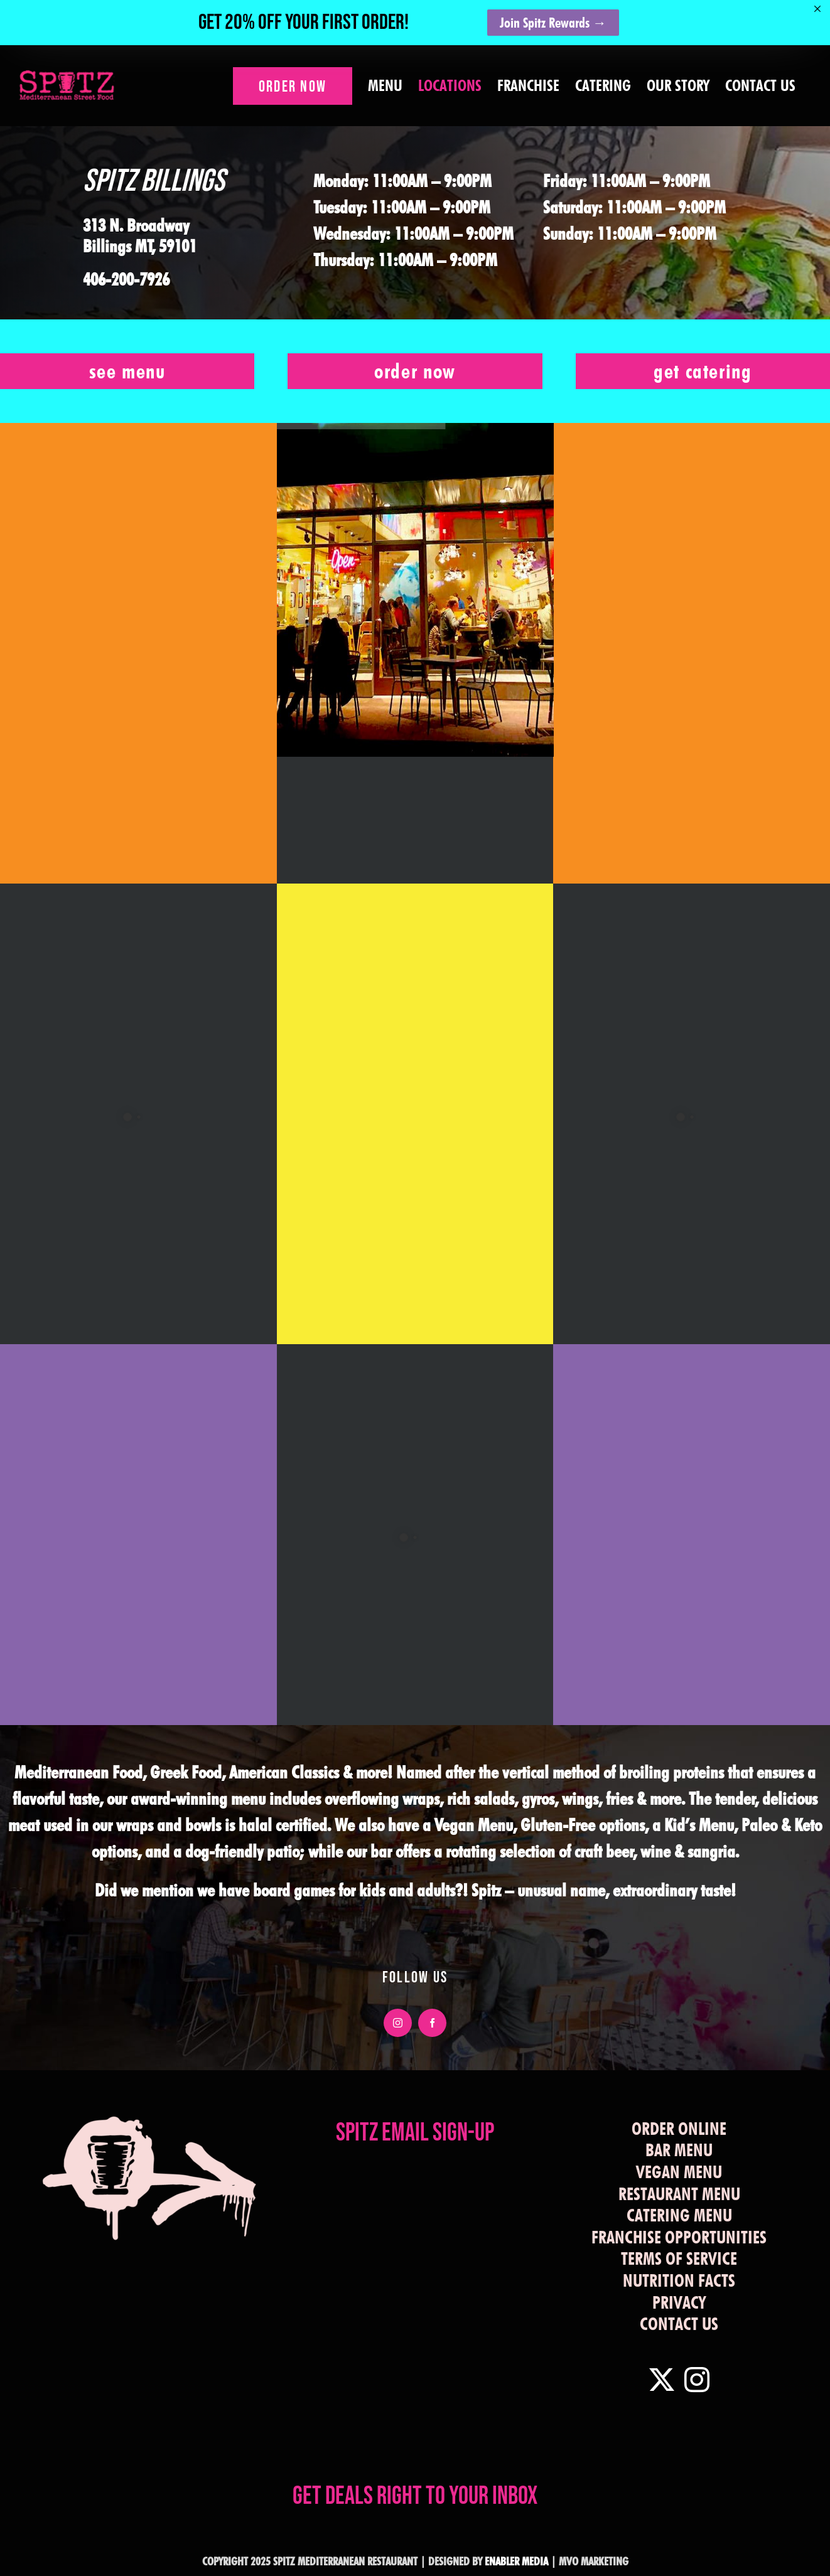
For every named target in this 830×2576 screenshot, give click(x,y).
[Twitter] (661, 2379)
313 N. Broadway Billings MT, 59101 (140, 236)
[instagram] (398, 2023)
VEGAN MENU (679, 2172)
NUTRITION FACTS (679, 2280)
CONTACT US (679, 2323)
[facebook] (432, 2023)
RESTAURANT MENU (679, 2194)
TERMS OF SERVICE (679, 2258)
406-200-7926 (126, 279)
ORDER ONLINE (679, 2128)
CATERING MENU (679, 2215)
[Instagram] (696, 2379)
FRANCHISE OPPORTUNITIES (679, 2237)
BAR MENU (679, 2150)
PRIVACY (679, 2302)
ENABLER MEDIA (516, 2561)
